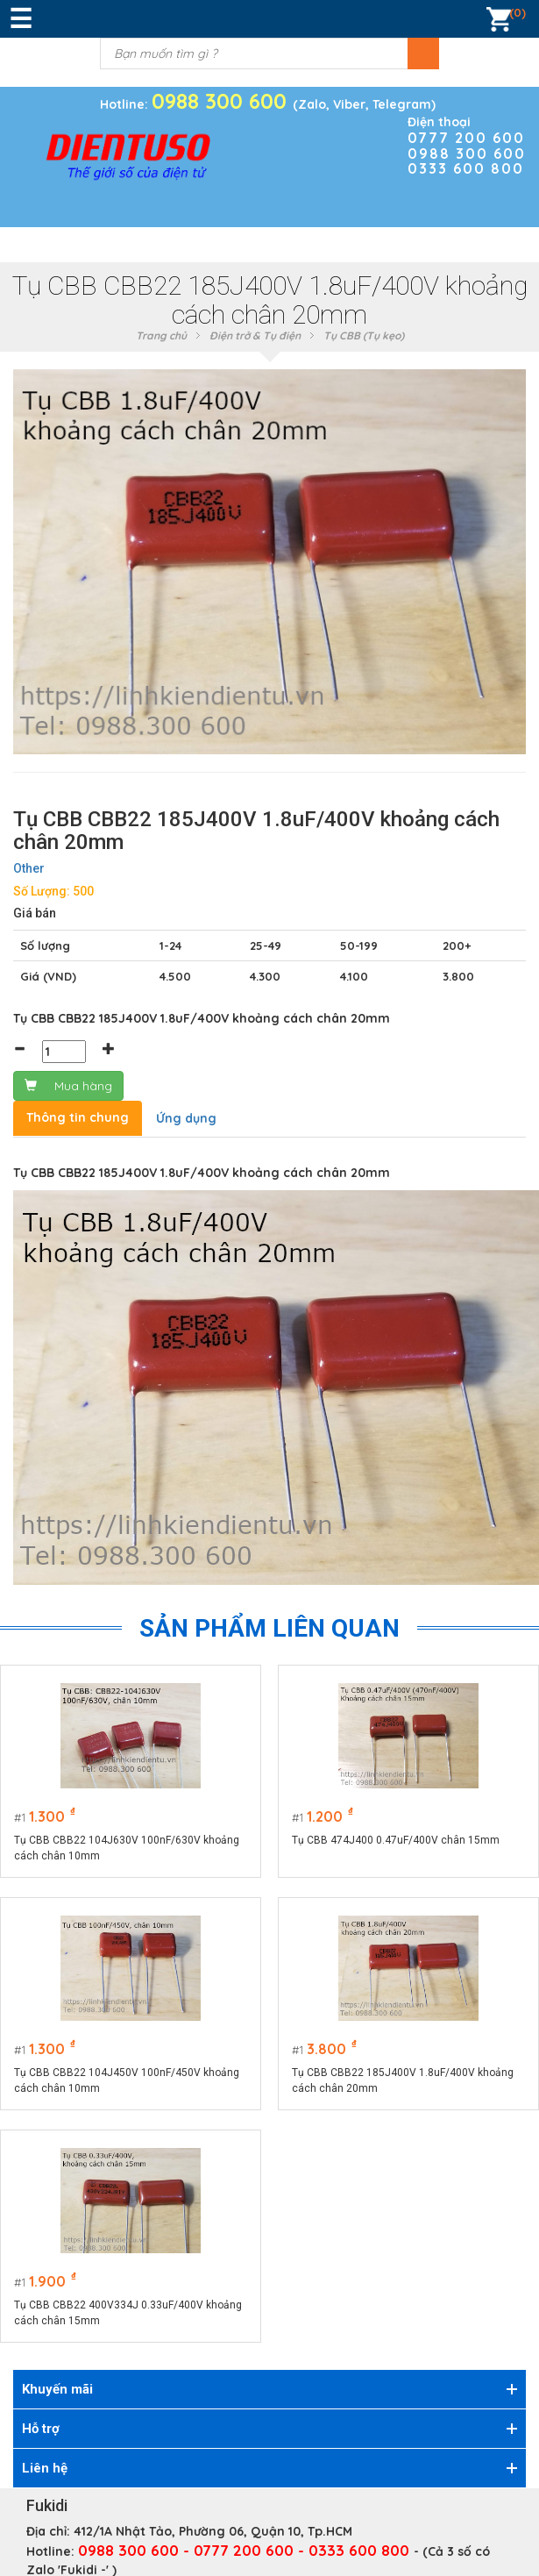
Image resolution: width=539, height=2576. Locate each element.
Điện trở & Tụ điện (255, 335)
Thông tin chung (77, 1117)
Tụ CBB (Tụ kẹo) (363, 335)
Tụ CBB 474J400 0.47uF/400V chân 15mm (396, 1840)
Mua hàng (68, 1086)
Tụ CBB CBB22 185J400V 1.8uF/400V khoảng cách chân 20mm (403, 2080)
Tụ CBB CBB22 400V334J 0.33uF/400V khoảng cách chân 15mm (128, 2313)
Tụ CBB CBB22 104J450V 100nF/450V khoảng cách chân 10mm (126, 2080)
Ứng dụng (186, 1118)
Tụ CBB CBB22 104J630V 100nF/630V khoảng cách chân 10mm (126, 1848)
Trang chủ (161, 335)
